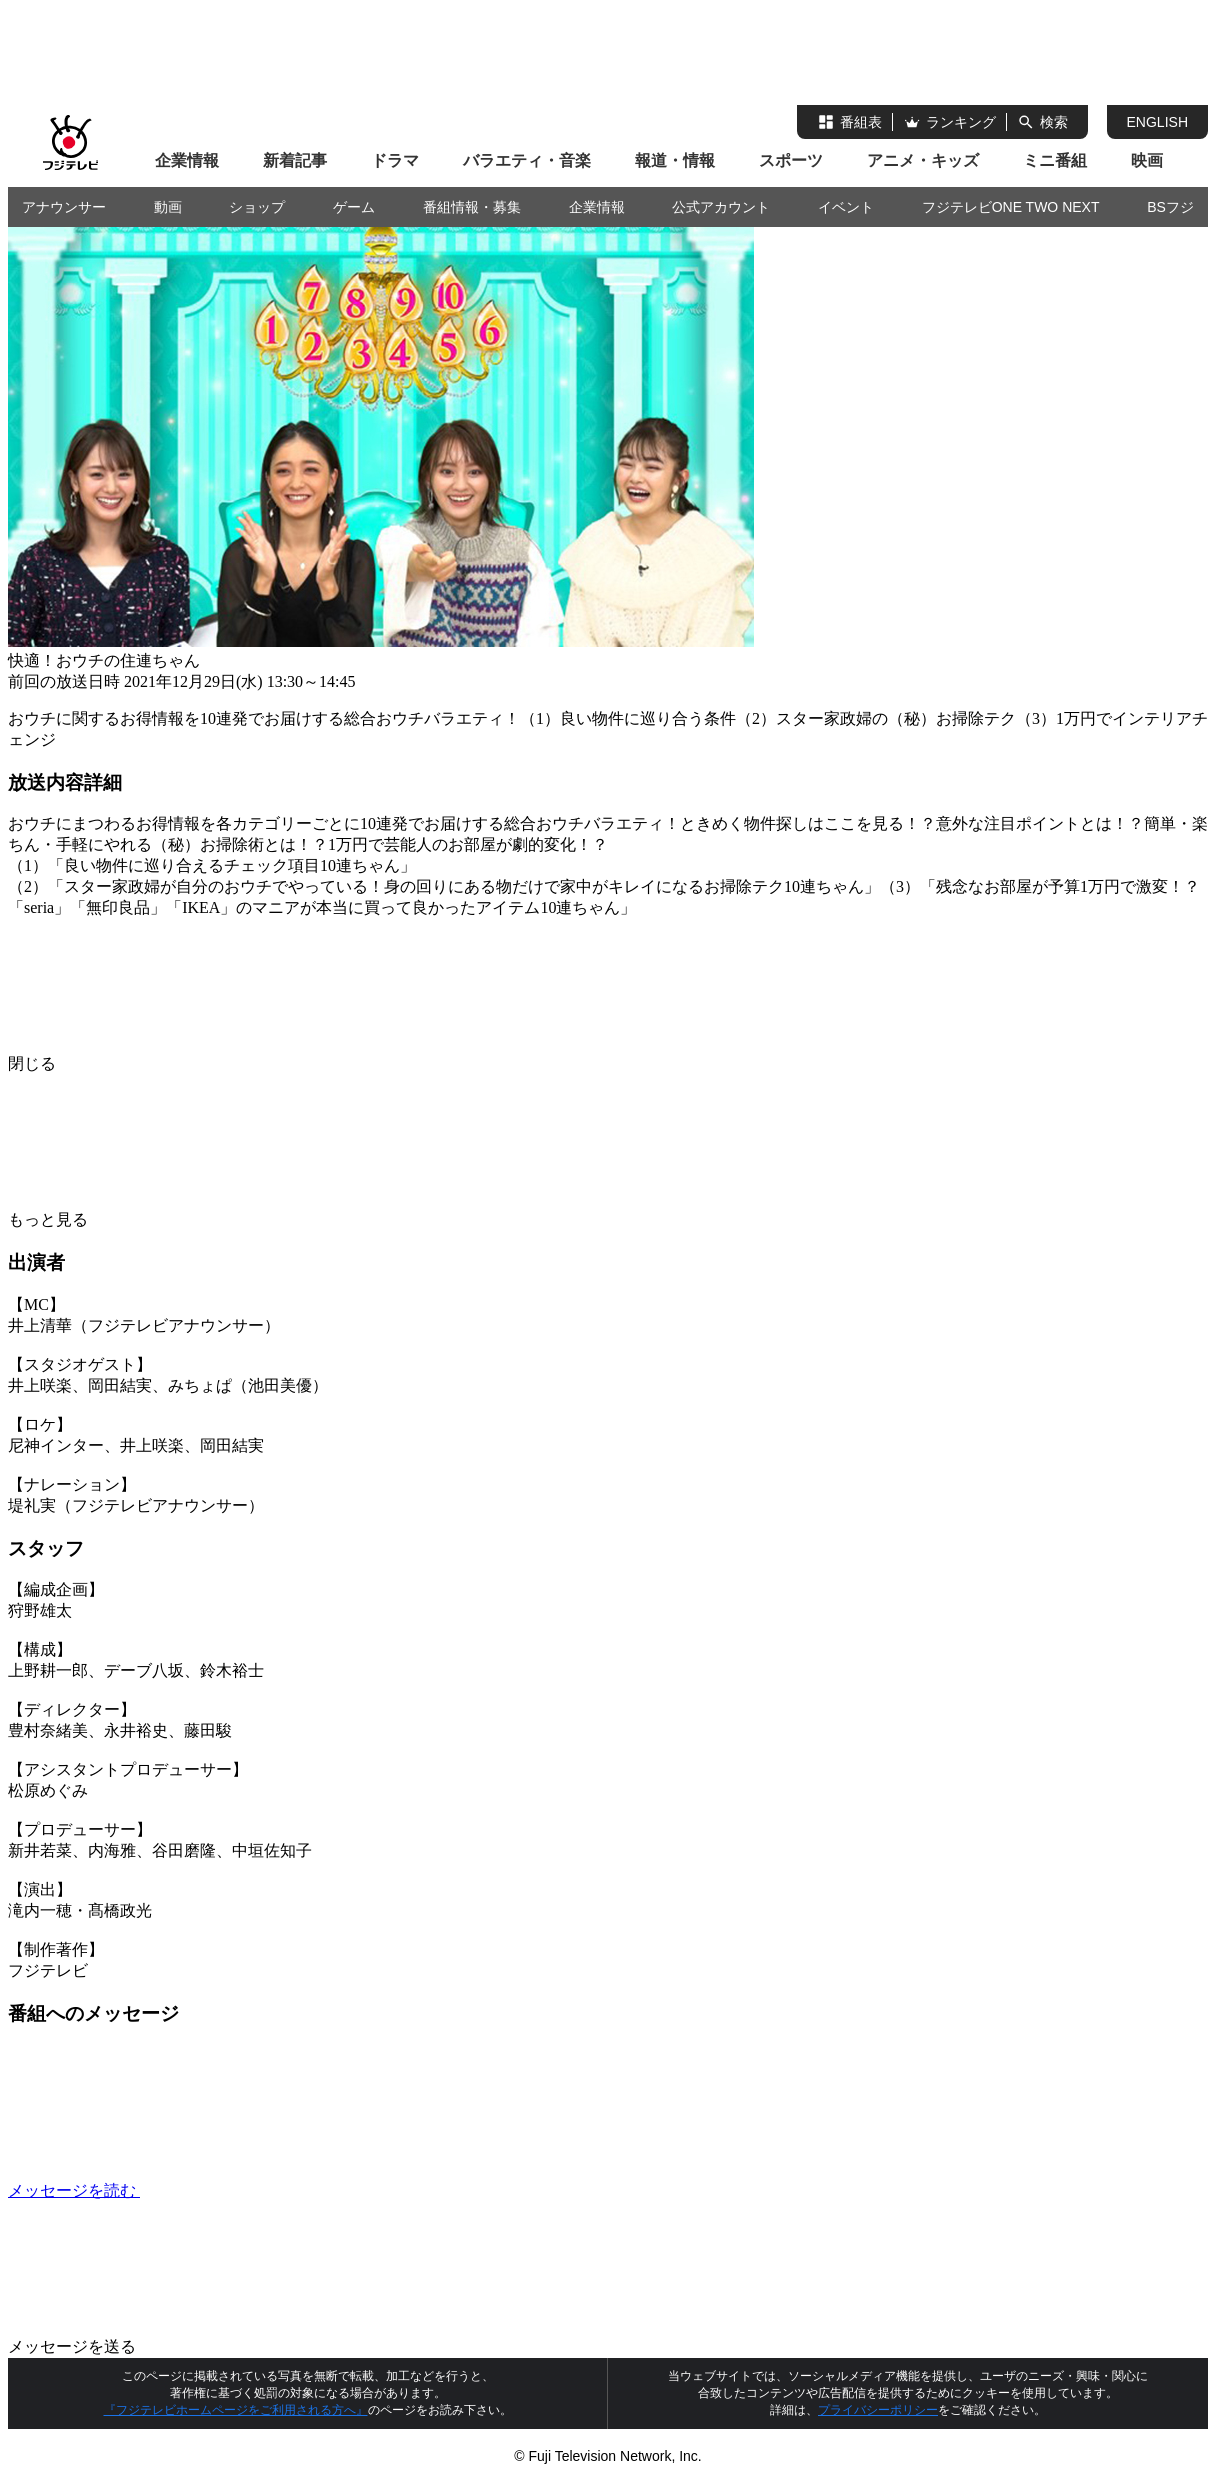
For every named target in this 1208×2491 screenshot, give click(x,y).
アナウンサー (64, 207)
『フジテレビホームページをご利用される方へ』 (236, 2410)
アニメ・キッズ (923, 160)
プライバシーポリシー (878, 2410)
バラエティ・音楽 (527, 160)
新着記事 (295, 160)
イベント (846, 207)
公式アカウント (721, 207)
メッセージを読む (224, 2190)
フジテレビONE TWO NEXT (1011, 207)
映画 (1147, 160)
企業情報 (187, 160)
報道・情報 (675, 160)
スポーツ (791, 160)
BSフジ (1170, 207)
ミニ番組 (1055, 160)
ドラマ (395, 160)
